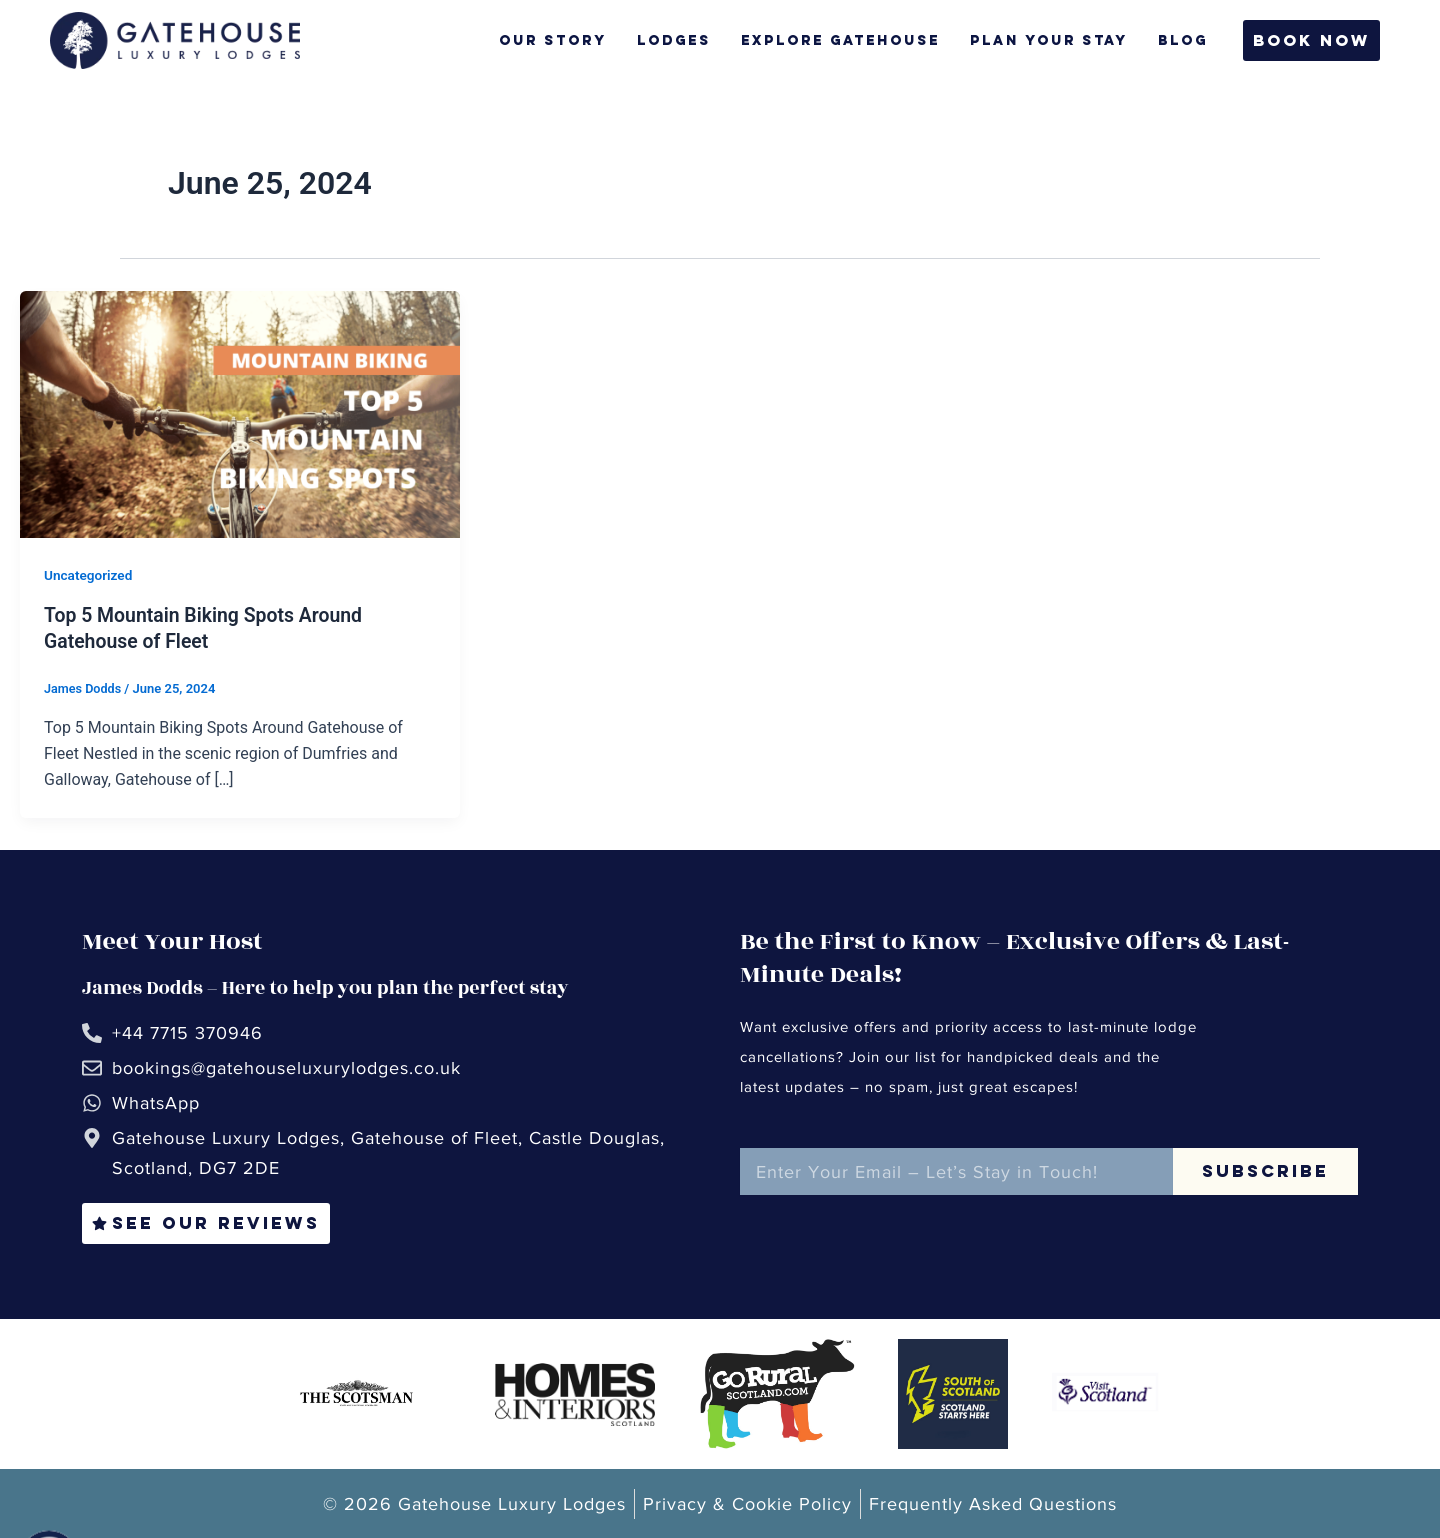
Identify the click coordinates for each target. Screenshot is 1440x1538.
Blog (1174, 40)
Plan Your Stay (1040, 40)
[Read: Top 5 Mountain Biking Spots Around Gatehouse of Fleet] (240, 413)
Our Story (544, 40)
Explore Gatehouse (831, 40)
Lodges (665, 40)
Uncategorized (89, 575)
